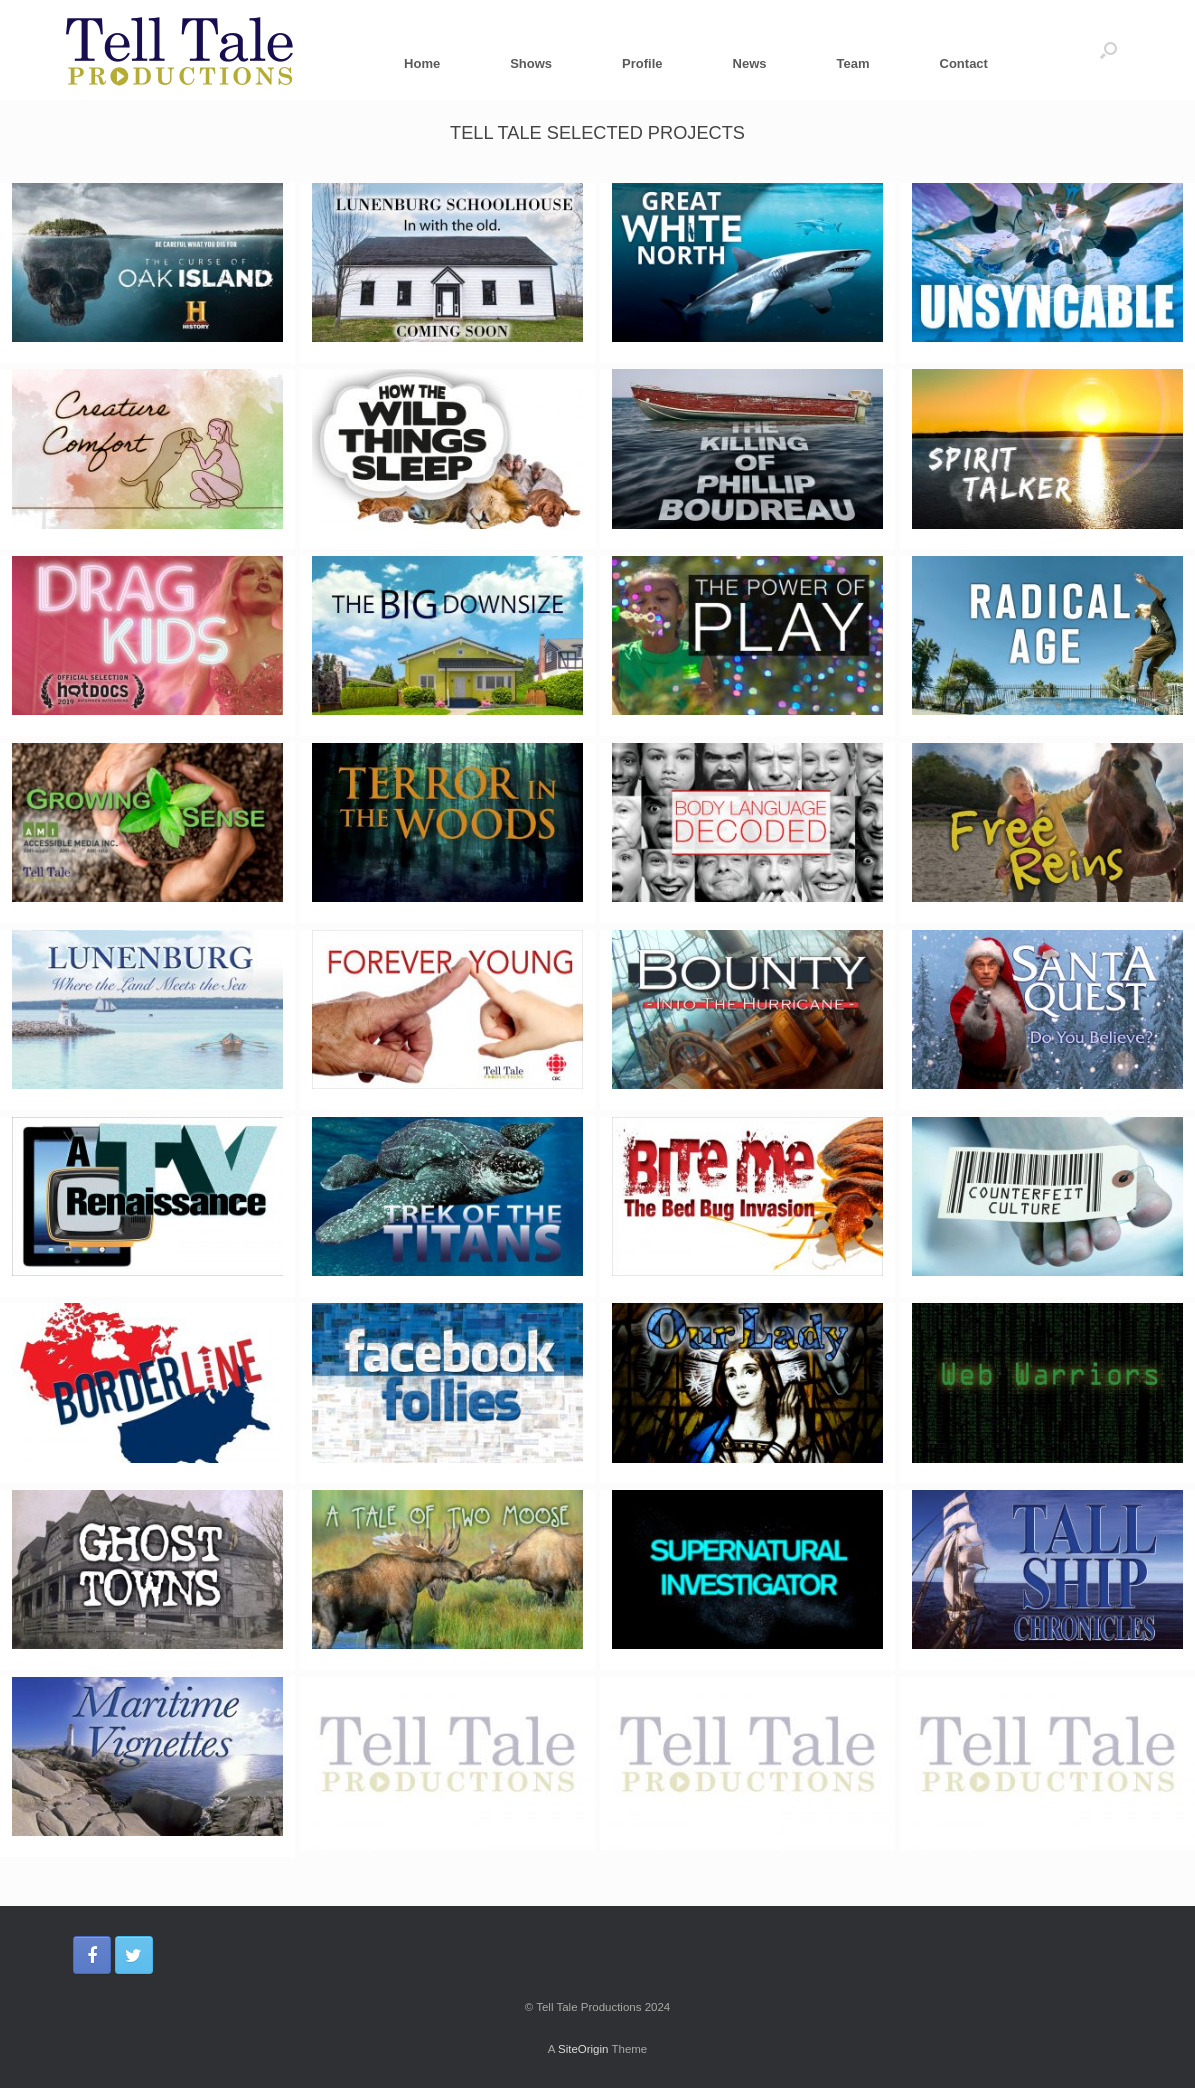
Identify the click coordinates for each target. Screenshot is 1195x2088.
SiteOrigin (583, 2049)
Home (422, 63)
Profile (642, 63)
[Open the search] (1108, 50)
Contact (964, 63)
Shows (531, 63)
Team (853, 63)
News (750, 63)
